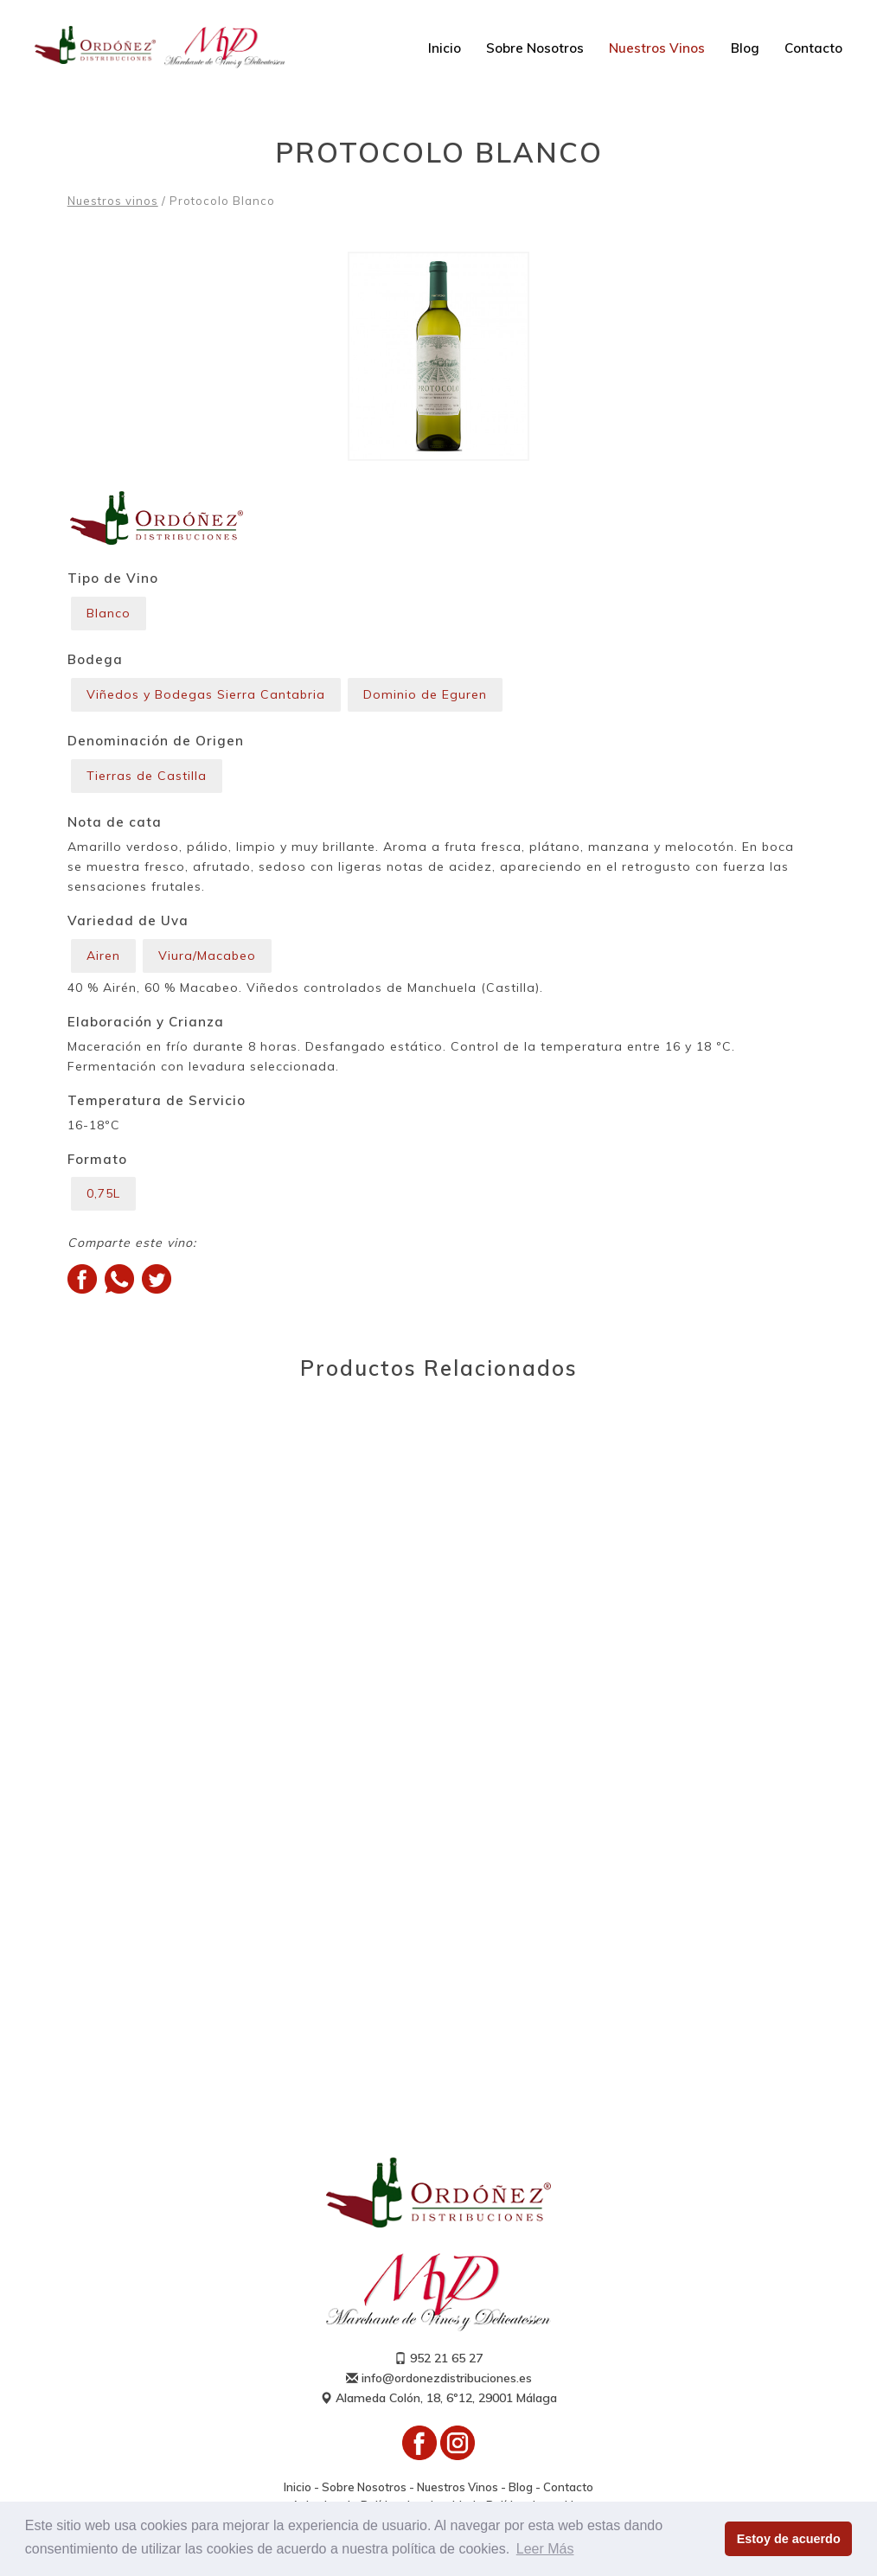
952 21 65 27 (438, 2358)
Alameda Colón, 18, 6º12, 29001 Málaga (438, 2398)
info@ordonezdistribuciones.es (439, 2378)
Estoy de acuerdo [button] (789, 2539)
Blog (745, 48)
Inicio (444, 48)
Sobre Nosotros (535, 48)
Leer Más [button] (545, 2548)
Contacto (813, 48)
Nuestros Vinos (657, 48)
